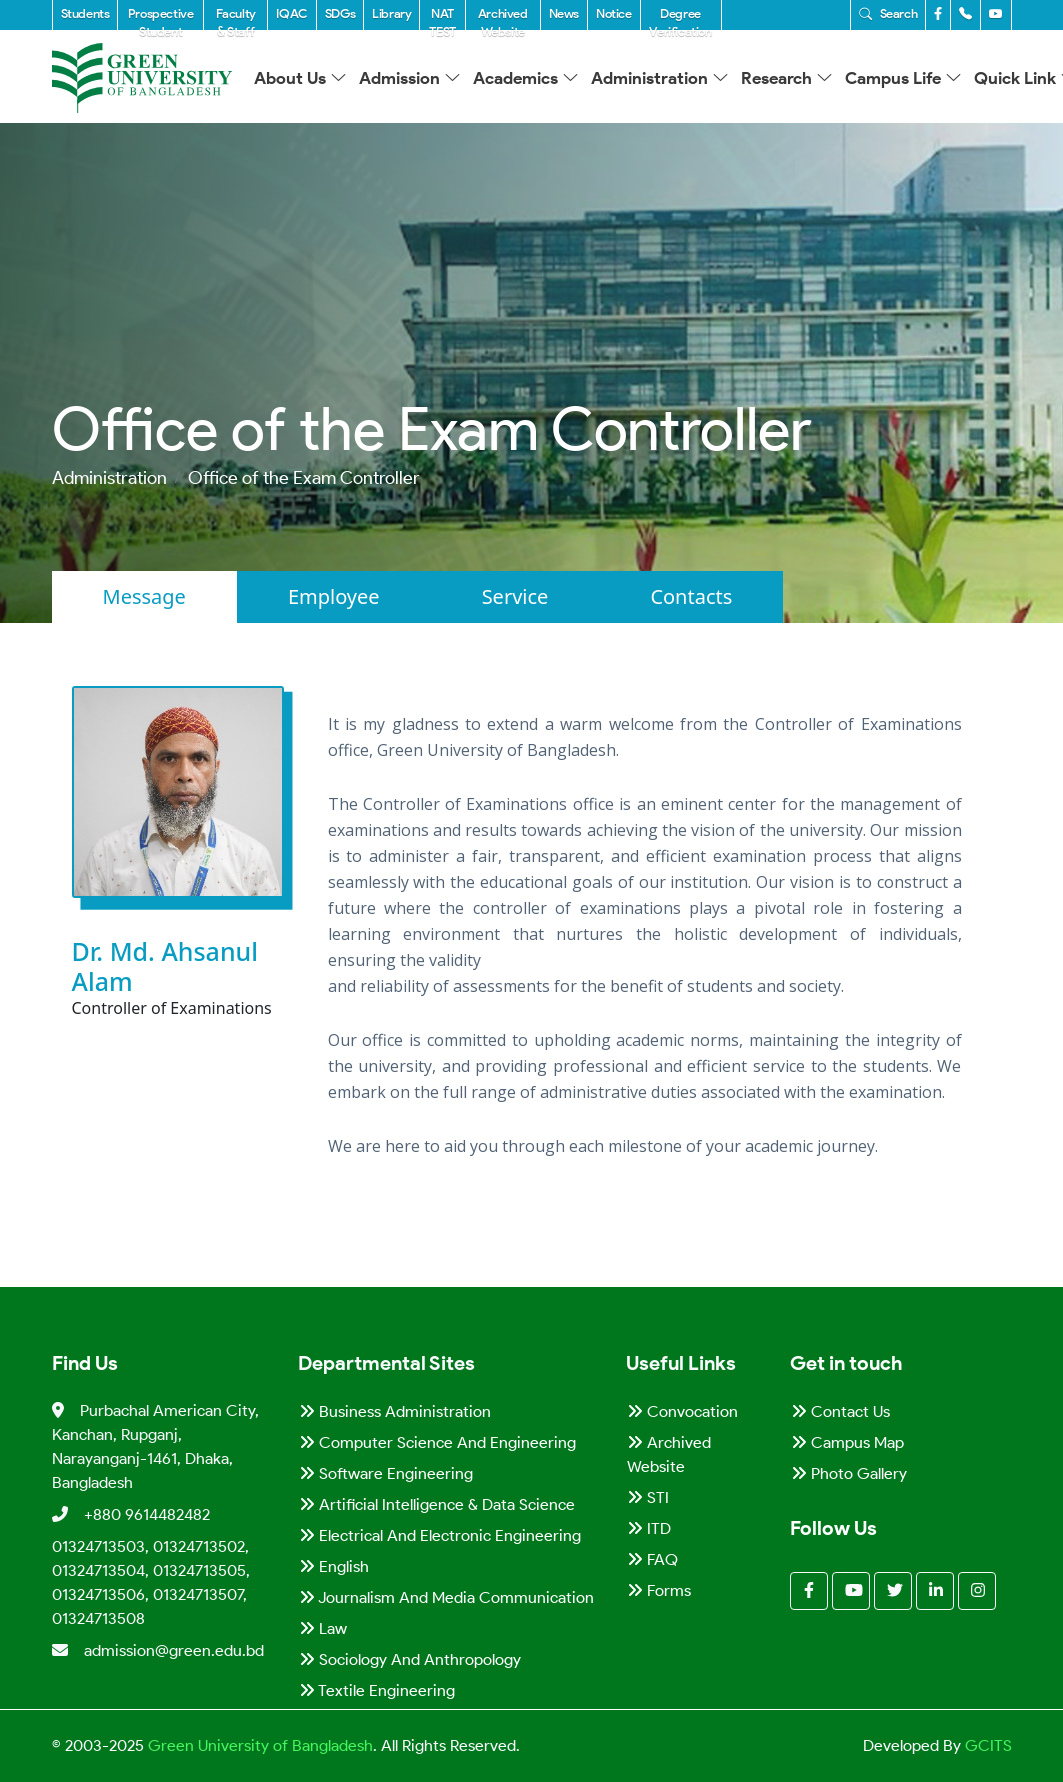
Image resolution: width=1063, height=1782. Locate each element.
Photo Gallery (849, 1473)
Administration (660, 78)
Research (787, 78)
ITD (649, 1528)
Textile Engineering (377, 1690)
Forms (659, 1590)
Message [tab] (144, 596)
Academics (526, 78)
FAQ (652, 1559)
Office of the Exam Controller (304, 478)
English (334, 1566)
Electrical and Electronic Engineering (440, 1535)
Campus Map (847, 1442)
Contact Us (840, 1411)
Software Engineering (386, 1473)
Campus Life (903, 78)
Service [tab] (515, 596)
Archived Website (669, 1454)
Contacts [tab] (691, 596)
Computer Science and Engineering (437, 1442)
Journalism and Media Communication (446, 1597)
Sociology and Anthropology (410, 1659)
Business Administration (395, 1411)
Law (323, 1628)
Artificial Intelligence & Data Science (437, 1504)
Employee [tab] (334, 596)
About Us (300, 78)
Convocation (682, 1411)
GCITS (988, 1745)
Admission (410, 78)
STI (648, 1497)
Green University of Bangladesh (258, 1745)
